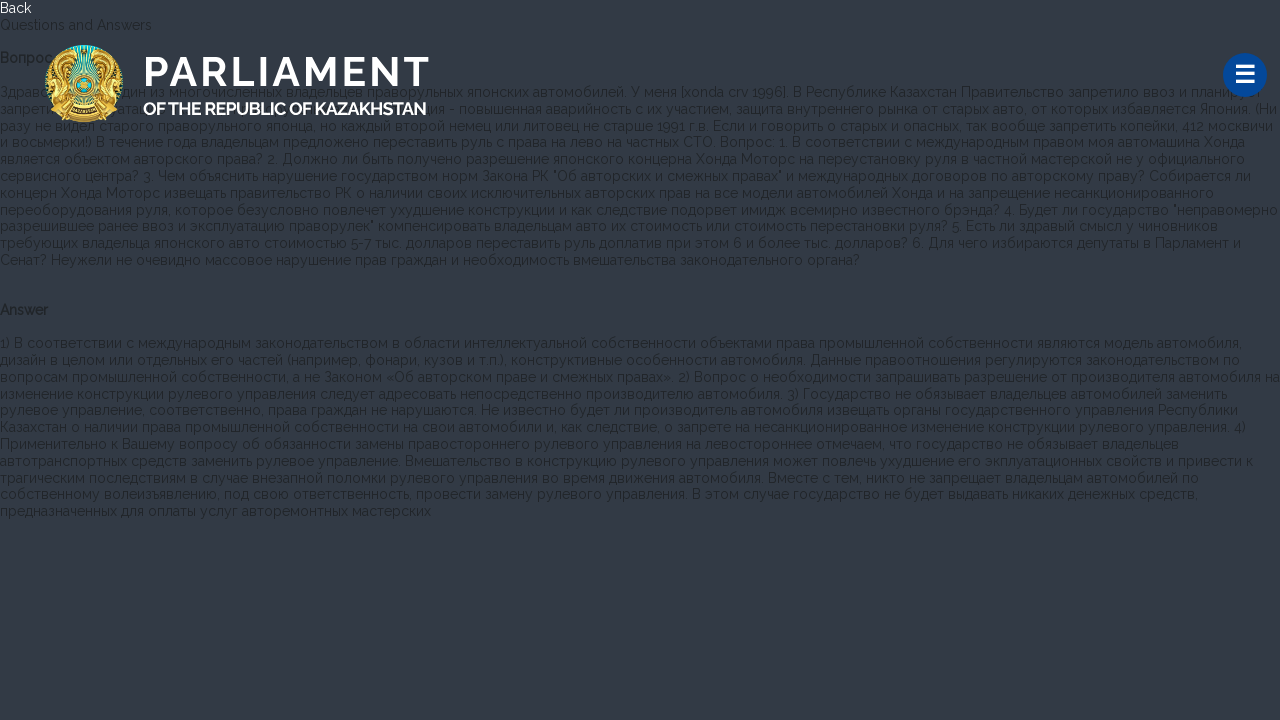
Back (15, 8)
